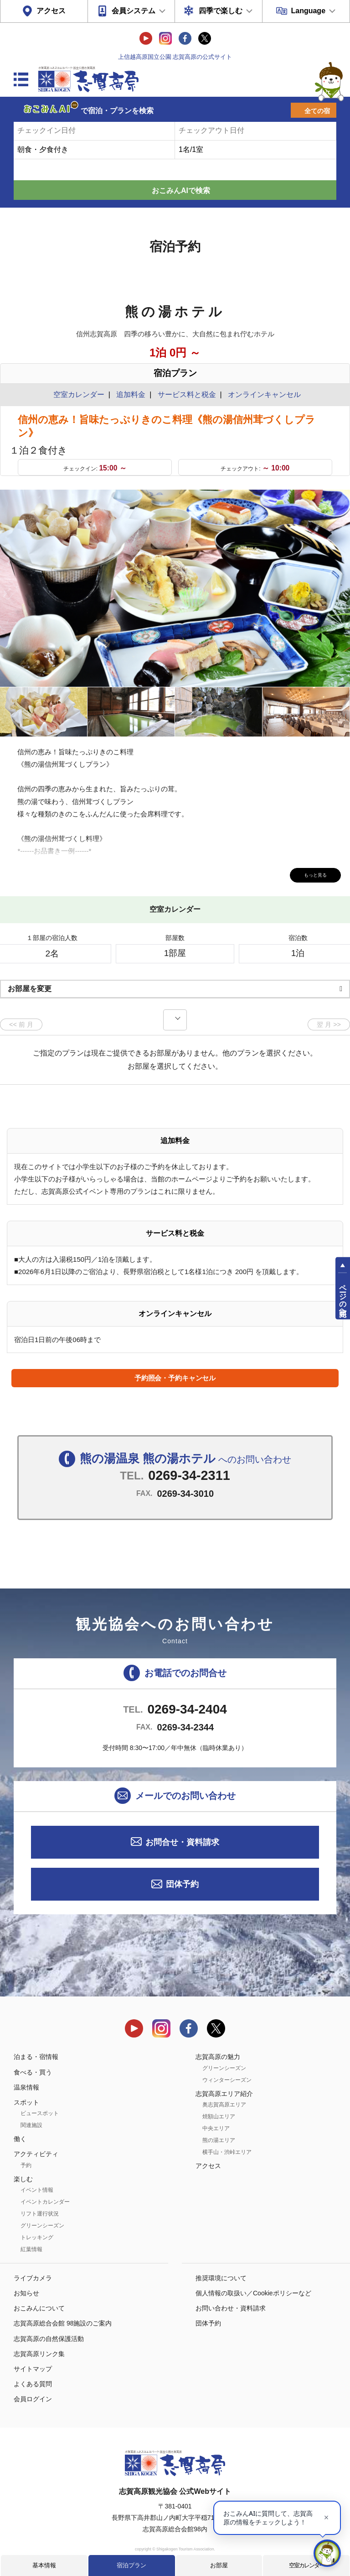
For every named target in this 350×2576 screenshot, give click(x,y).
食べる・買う (33, 2072)
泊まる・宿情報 (36, 2056)
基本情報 (44, 2565)
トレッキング (37, 2237)
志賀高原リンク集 (39, 2353)
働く (20, 2138)
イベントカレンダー (45, 2202)
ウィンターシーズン (227, 2080)
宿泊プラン (131, 2565)
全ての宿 (317, 111)
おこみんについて (39, 2308)
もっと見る (308, 874)
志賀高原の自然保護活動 (49, 2338)
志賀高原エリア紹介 (224, 2093)
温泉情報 (26, 2087)
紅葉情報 (31, 2249)
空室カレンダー (306, 2565)
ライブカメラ (33, 2278)
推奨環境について (221, 2278)
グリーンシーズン (42, 2225)
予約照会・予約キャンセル (175, 1378)
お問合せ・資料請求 (182, 1842)
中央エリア (216, 2128)
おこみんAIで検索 (181, 190)
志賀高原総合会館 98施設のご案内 (63, 2323)
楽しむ (23, 2179)
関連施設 (31, 2125)
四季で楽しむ (220, 11)
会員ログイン (33, 2399)
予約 (26, 2165)
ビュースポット (40, 2113)
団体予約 (182, 1884)
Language (308, 11)
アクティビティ (36, 2154)
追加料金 (130, 394)
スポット (26, 2102)
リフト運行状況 (40, 2213)
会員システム (133, 11)
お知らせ (26, 2293)
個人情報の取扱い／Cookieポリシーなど (253, 2293)
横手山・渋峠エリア (227, 2152)
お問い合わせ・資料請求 (231, 2308)
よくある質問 (33, 2384)
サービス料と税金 (187, 394)
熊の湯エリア (218, 2140)
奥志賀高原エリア (224, 2104)
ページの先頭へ (343, 1296)
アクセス (51, 11)
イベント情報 (37, 2190)
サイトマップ (33, 2368)
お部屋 (219, 2565)
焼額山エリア (218, 2116)
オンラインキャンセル (262, 394)
